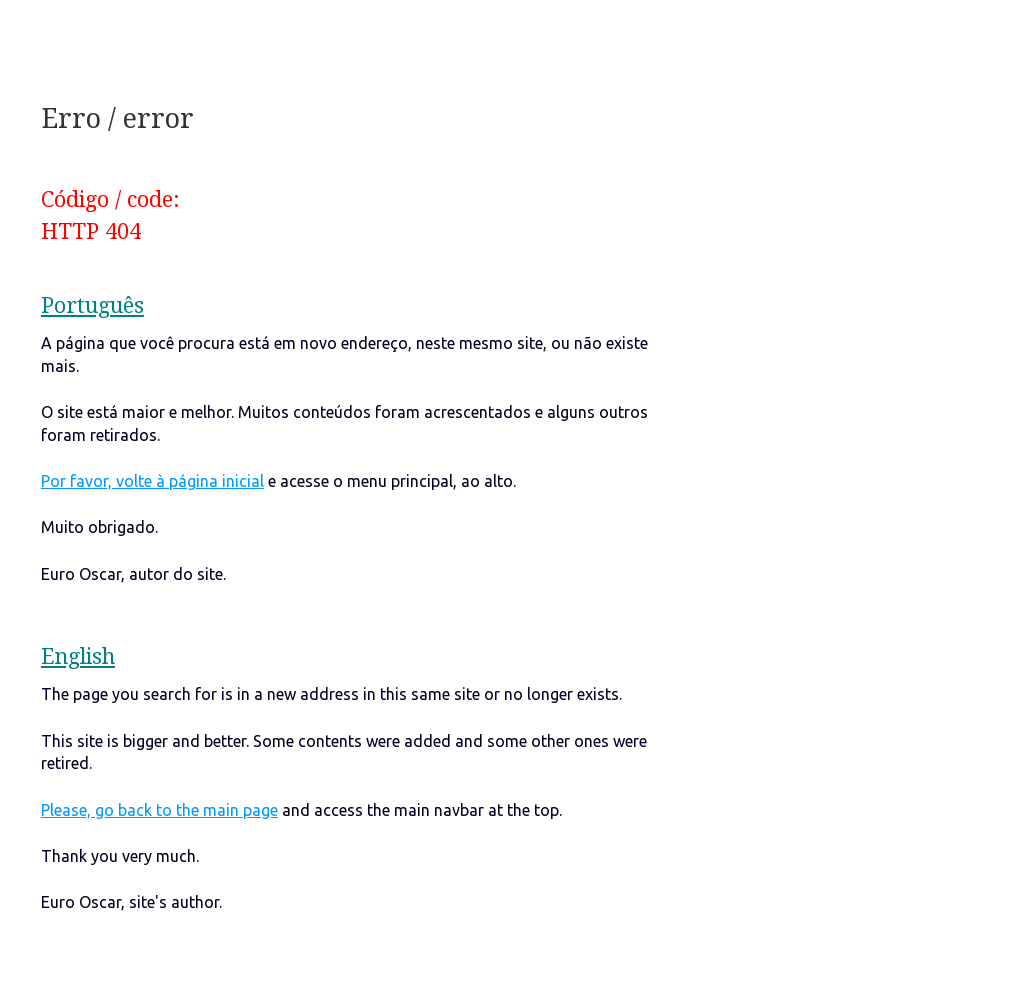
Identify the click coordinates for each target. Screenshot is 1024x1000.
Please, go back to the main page (159, 810)
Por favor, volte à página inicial (152, 481)
